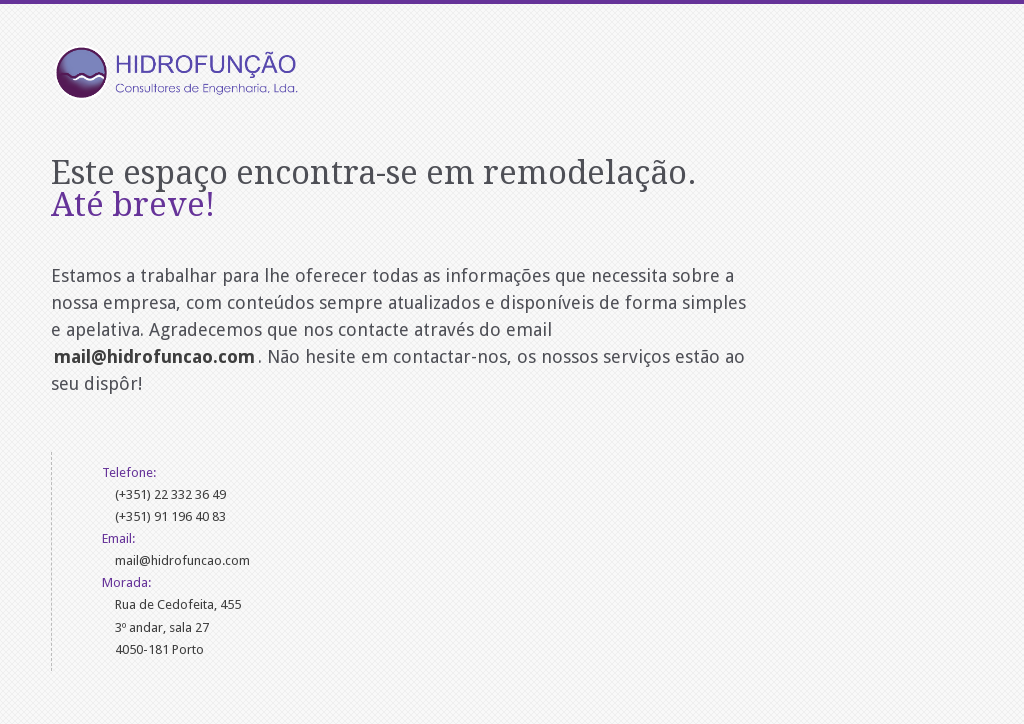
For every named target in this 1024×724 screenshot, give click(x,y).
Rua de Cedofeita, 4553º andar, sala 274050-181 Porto (178, 626)
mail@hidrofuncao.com (182, 560)
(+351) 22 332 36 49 (170, 494)
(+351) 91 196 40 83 (170, 516)
